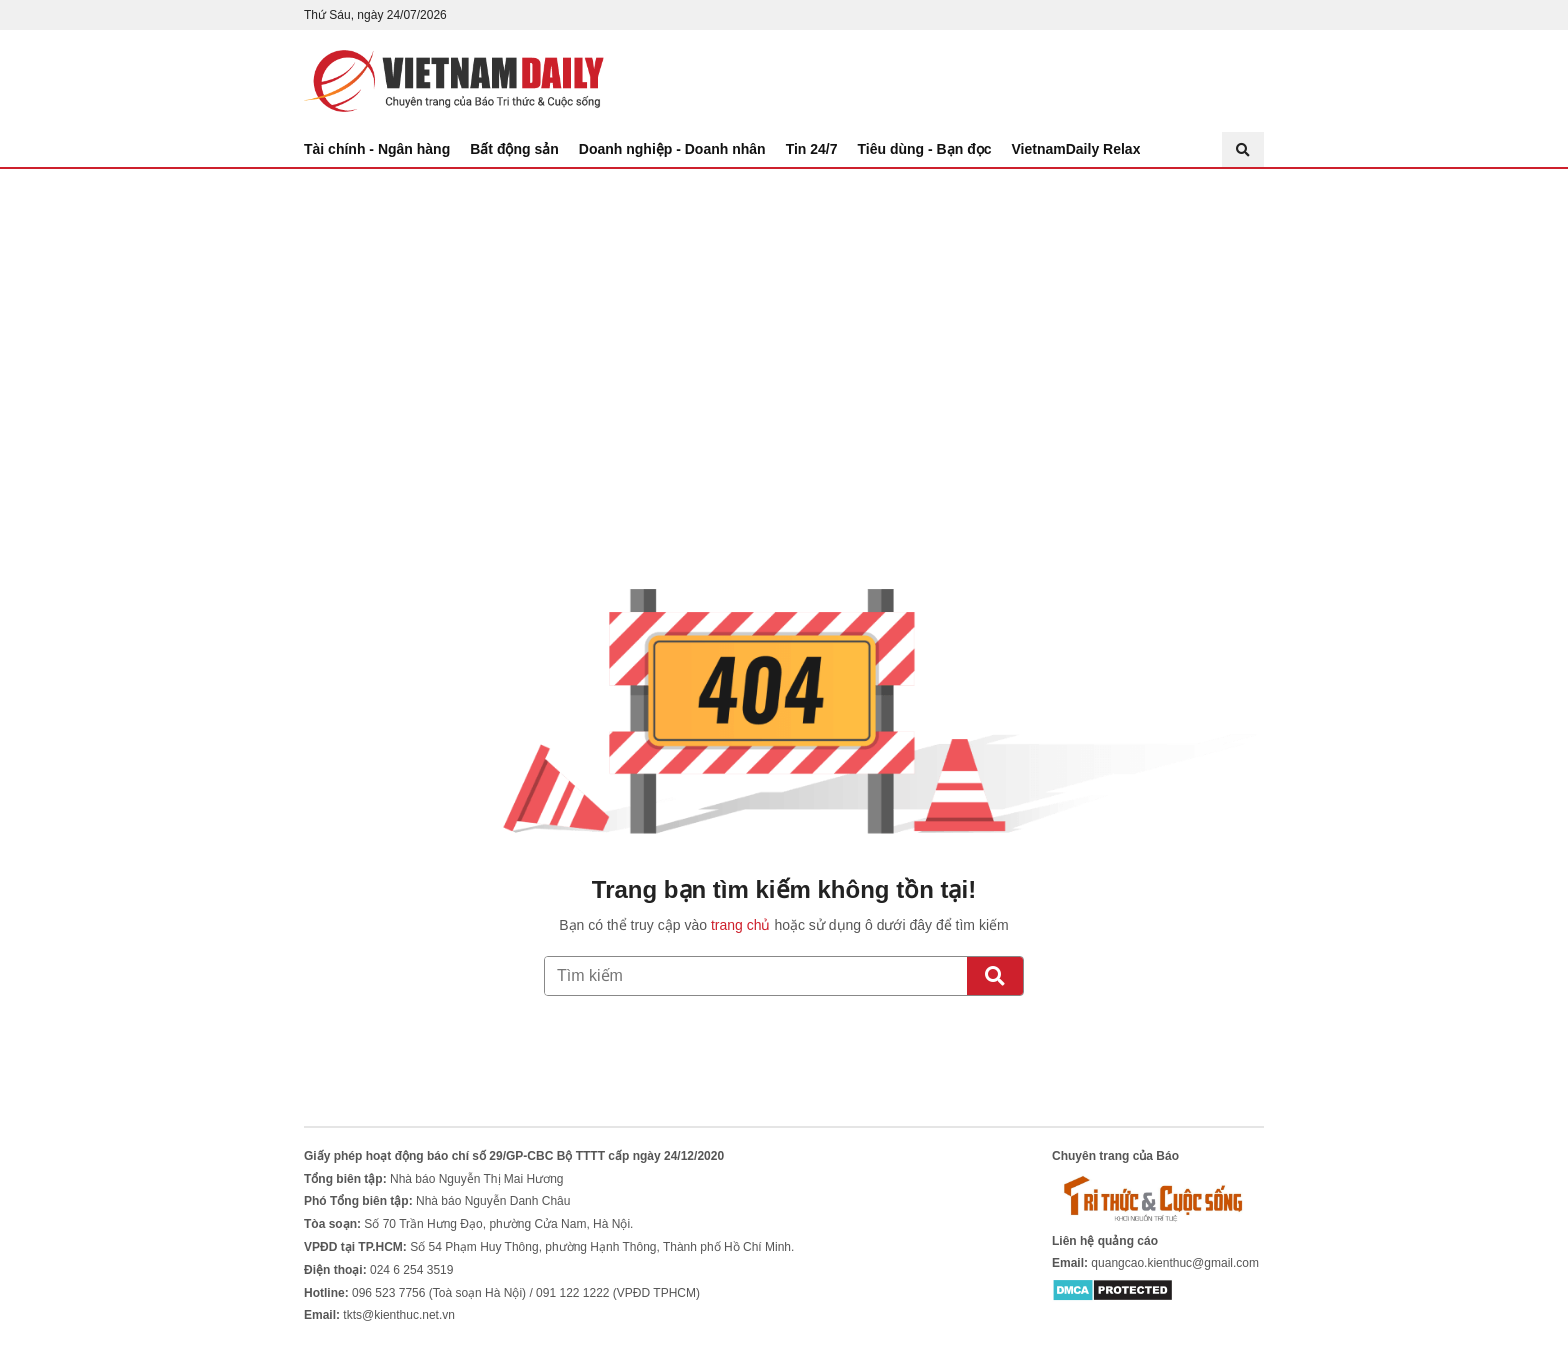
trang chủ (741, 925)
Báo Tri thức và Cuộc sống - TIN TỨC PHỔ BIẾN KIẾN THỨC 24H (454, 81)
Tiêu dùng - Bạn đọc (925, 149)
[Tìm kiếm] (995, 976)
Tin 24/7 (812, 149)
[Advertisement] (784, 319)
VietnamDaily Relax (1076, 149)
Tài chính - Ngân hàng (377, 149)
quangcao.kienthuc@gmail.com (1175, 1263)
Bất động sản (514, 149)
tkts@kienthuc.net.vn (399, 1315)
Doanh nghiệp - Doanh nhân (672, 149)
